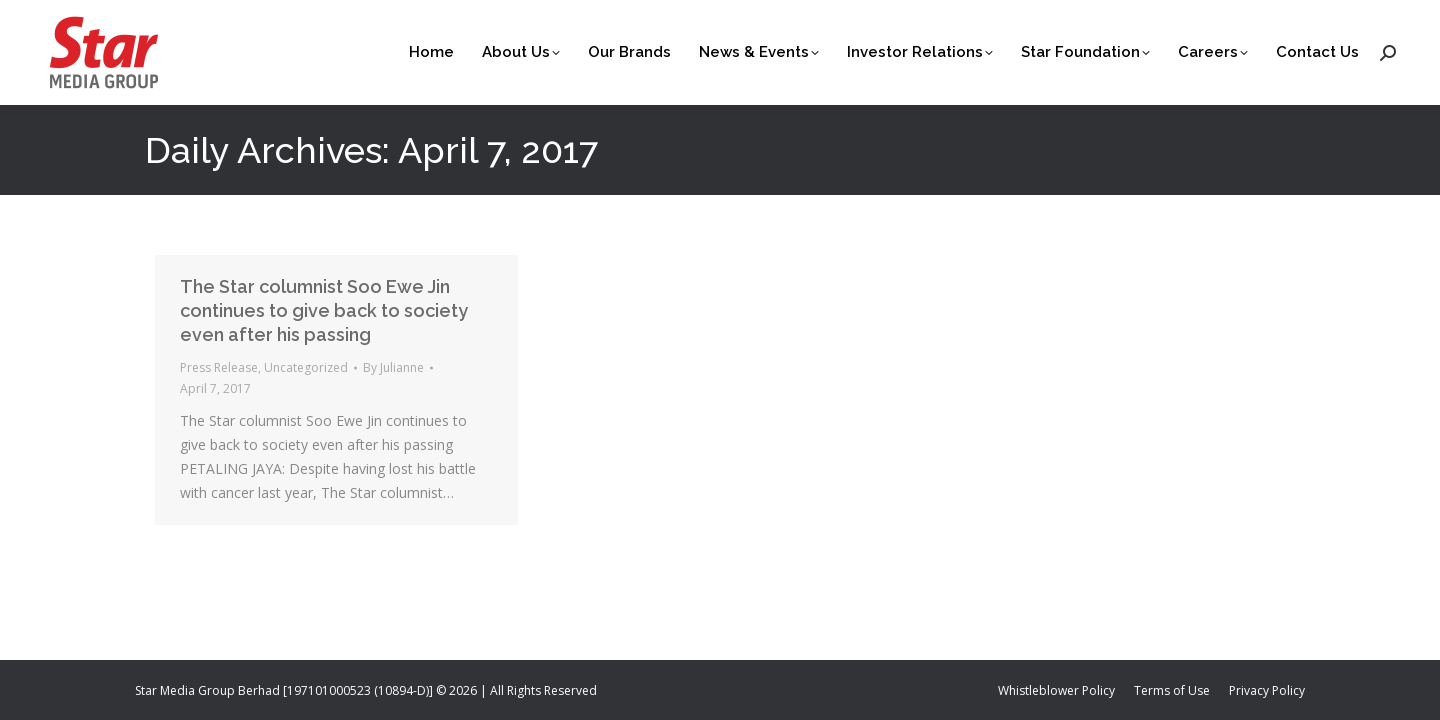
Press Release (219, 367)
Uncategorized (306, 367)
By (393, 367)
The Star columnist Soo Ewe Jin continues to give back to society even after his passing (324, 310)
